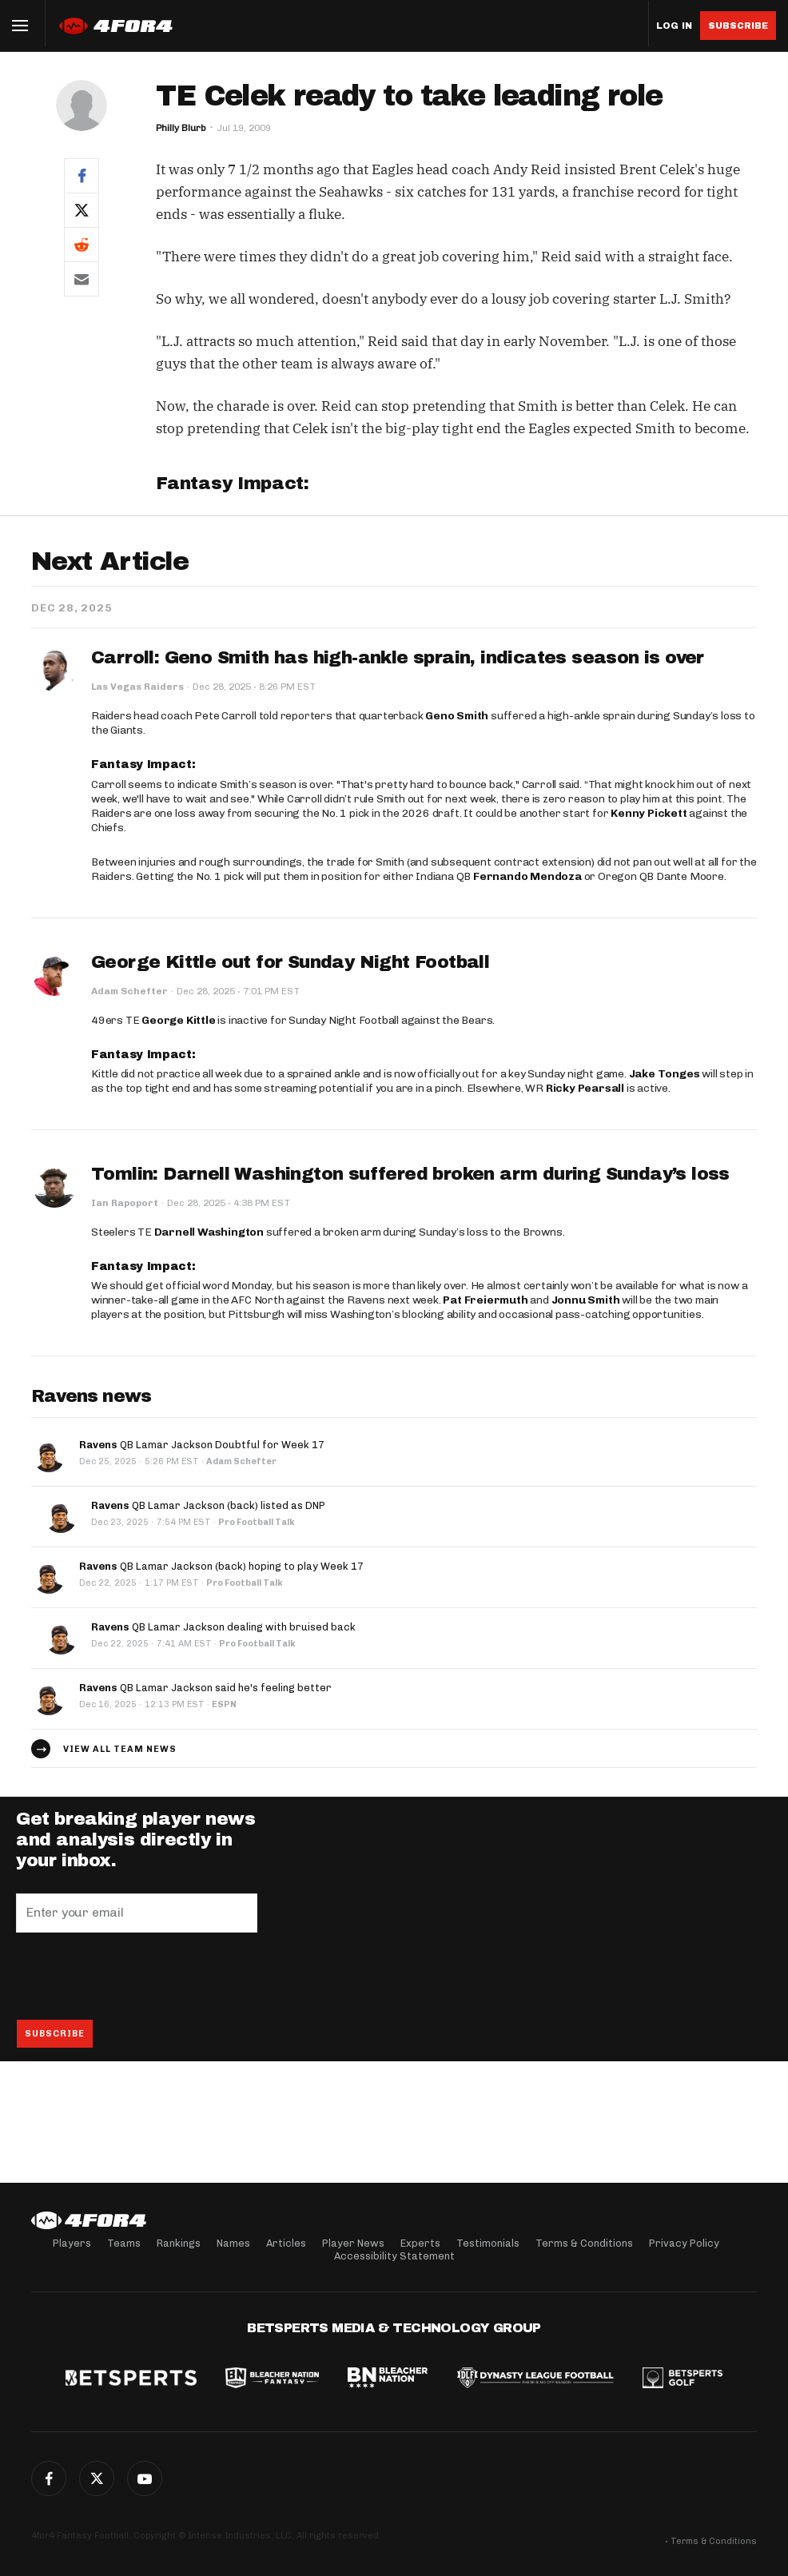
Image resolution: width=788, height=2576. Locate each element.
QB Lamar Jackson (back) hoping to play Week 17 (221, 1566)
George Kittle (178, 1020)
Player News (353, 2243)
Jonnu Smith (585, 1300)
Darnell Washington (209, 1232)
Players (72, 2243)
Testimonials (487, 2243)
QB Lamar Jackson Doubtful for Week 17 (201, 1445)
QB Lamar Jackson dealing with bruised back (223, 1627)
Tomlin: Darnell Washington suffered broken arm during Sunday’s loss (410, 1174)
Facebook (49, 2478)
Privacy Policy (684, 2243)
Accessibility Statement (394, 2256)
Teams (124, 2243)
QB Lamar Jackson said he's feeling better (205, 1688)
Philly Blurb (181, 127)
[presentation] (137, 1976)
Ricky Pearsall (585, 1088)
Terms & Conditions (584, 2243)
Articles (286, 2243)
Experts (420, 2243)
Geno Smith (456, 716)
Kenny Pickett (649, 813)
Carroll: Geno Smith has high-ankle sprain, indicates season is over (397, 657)
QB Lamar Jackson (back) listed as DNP (208, 1505)
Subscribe (738, 25)
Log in (674, 26)
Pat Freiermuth (485, 1300)
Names (233, 2243)
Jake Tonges (664, 1074)
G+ (144, 2478)
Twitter (97, 2478)
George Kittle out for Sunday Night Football (290, 962)
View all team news (120, 1749)
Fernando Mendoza (527, 876)
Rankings (179, 2243)
